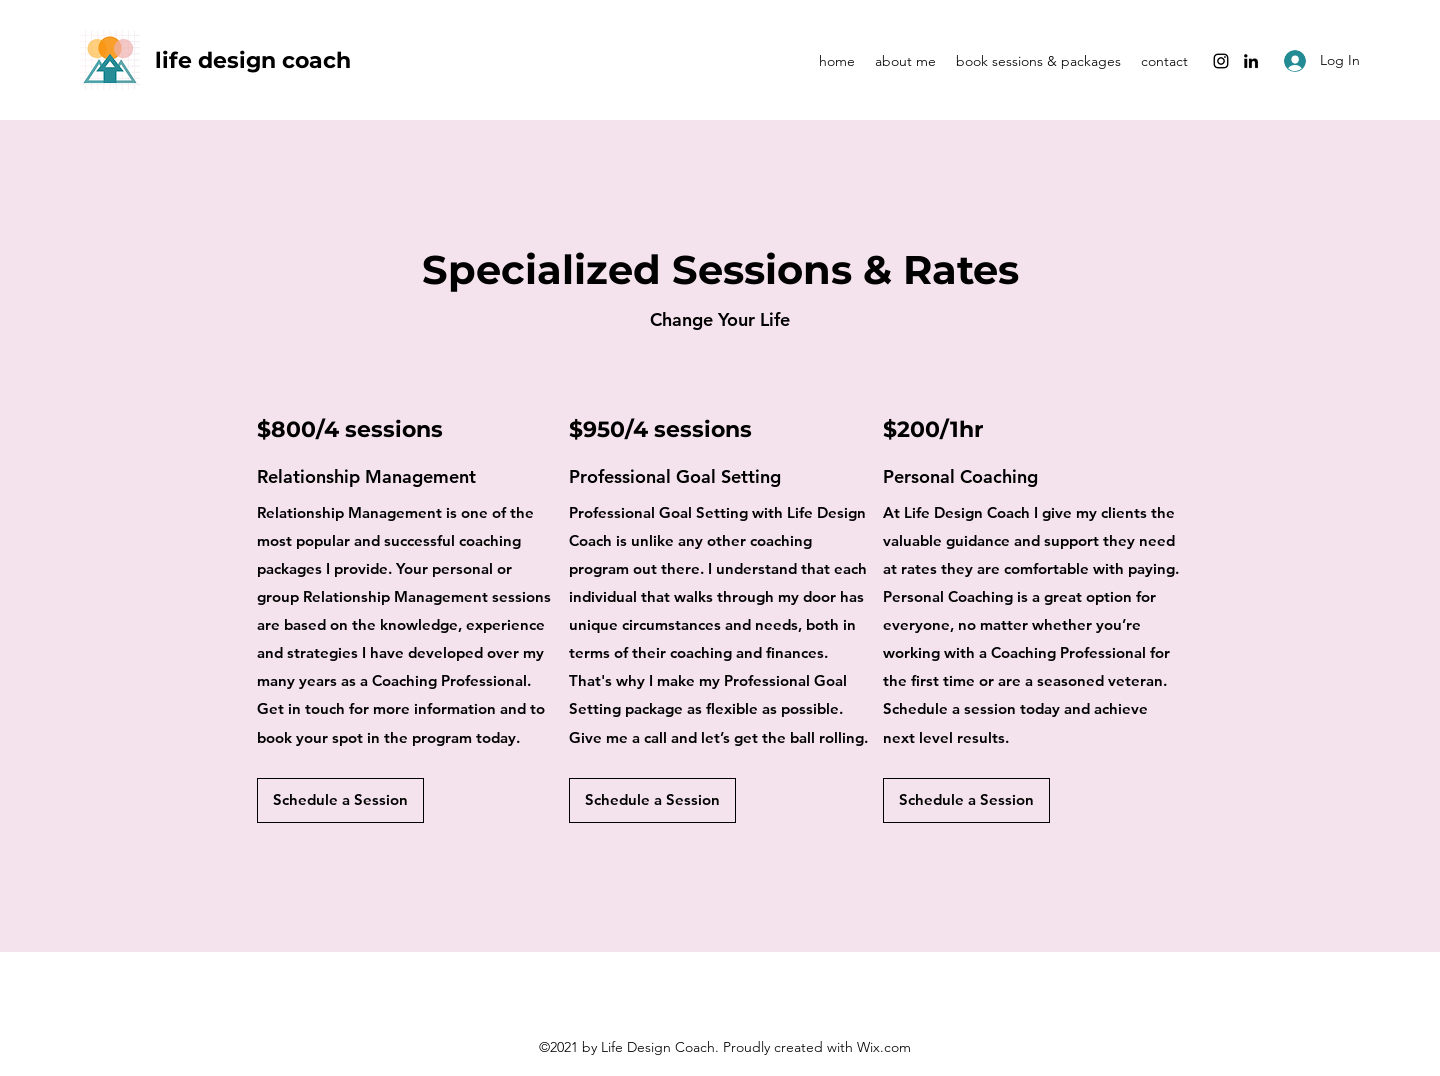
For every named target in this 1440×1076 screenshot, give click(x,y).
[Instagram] (1221, 61)
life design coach (256, 60)
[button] (340, 800)
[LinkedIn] (1251, 61)
